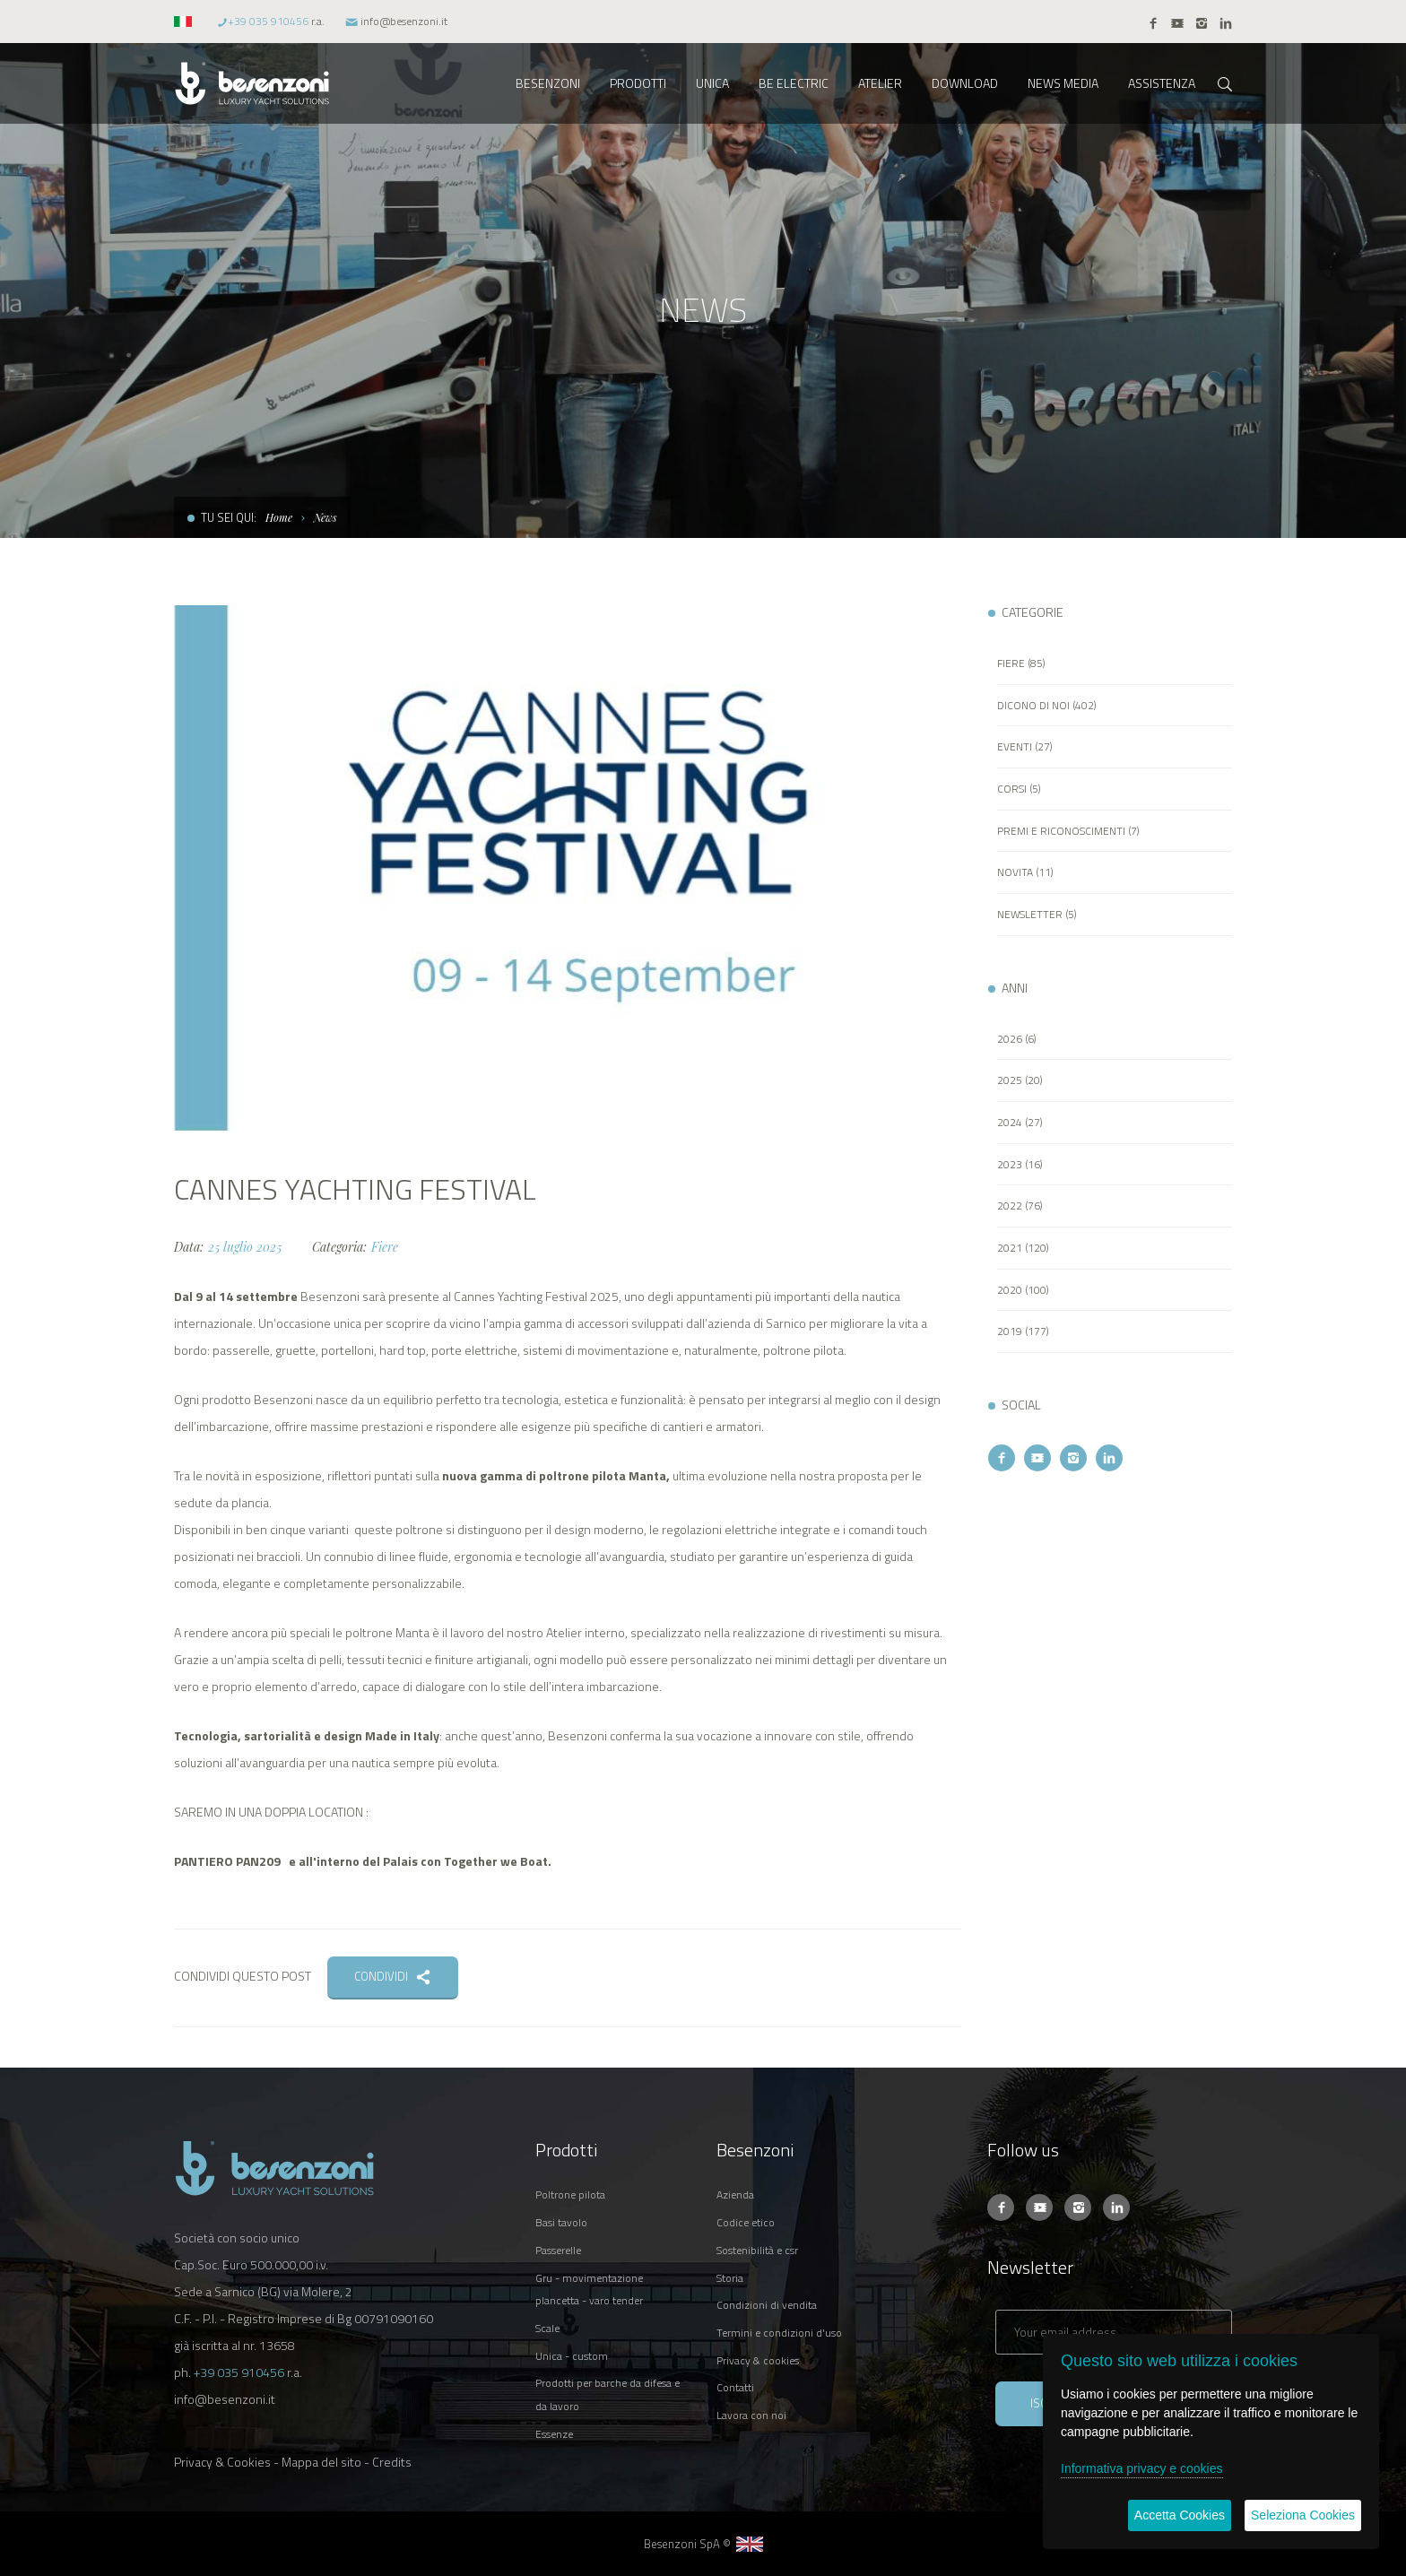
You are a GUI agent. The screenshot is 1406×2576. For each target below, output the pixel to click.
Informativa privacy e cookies (1142, 2468)
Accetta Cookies (1179, 2515)
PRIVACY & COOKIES (757, 2360)
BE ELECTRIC (794, 83)
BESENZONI (548, 83)
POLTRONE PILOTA (570, 2194)
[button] (185, 21)
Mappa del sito (321, 2461)
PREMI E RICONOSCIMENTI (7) (1068, 830)
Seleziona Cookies (1303, 2515)
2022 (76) (1020, 1205)
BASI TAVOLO (561, 2222)
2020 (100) (1023, 1289)
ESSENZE (554, 2433)
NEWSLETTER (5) (1037, 914)
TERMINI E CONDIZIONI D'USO (779, 2332)
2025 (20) (1020, 1080)
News (325, 517)
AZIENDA (735, 2194)
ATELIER (880, 83)
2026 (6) (1017, 1038)
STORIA (729, 2277)
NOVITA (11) (1025, 871)
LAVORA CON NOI (751, 2415)
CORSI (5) (1019, 788)
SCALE (547, 2328)
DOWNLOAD (965, 83)
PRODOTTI (638, 83)
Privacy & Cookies (222, 2461)
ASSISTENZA (1161, 83)
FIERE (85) (1021, 663)
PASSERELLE (558, 2250)
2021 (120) (1023, 1247)
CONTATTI (735, 2387)
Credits (392, 2461)
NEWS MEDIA (1063, 83)
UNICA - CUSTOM (571, 2355)
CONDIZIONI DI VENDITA (766, 2304)
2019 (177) (1023, 1331)
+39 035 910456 (268, 21)
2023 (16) (1020, 1164)
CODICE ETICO (745, 2222)
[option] (567, 868)
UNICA (712, 83)
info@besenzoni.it (403, 21)
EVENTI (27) (1025, 746)
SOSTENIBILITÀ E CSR (757, 2250)
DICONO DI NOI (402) (1047, 705)
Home (278, 517)
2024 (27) (1020, 1122)
